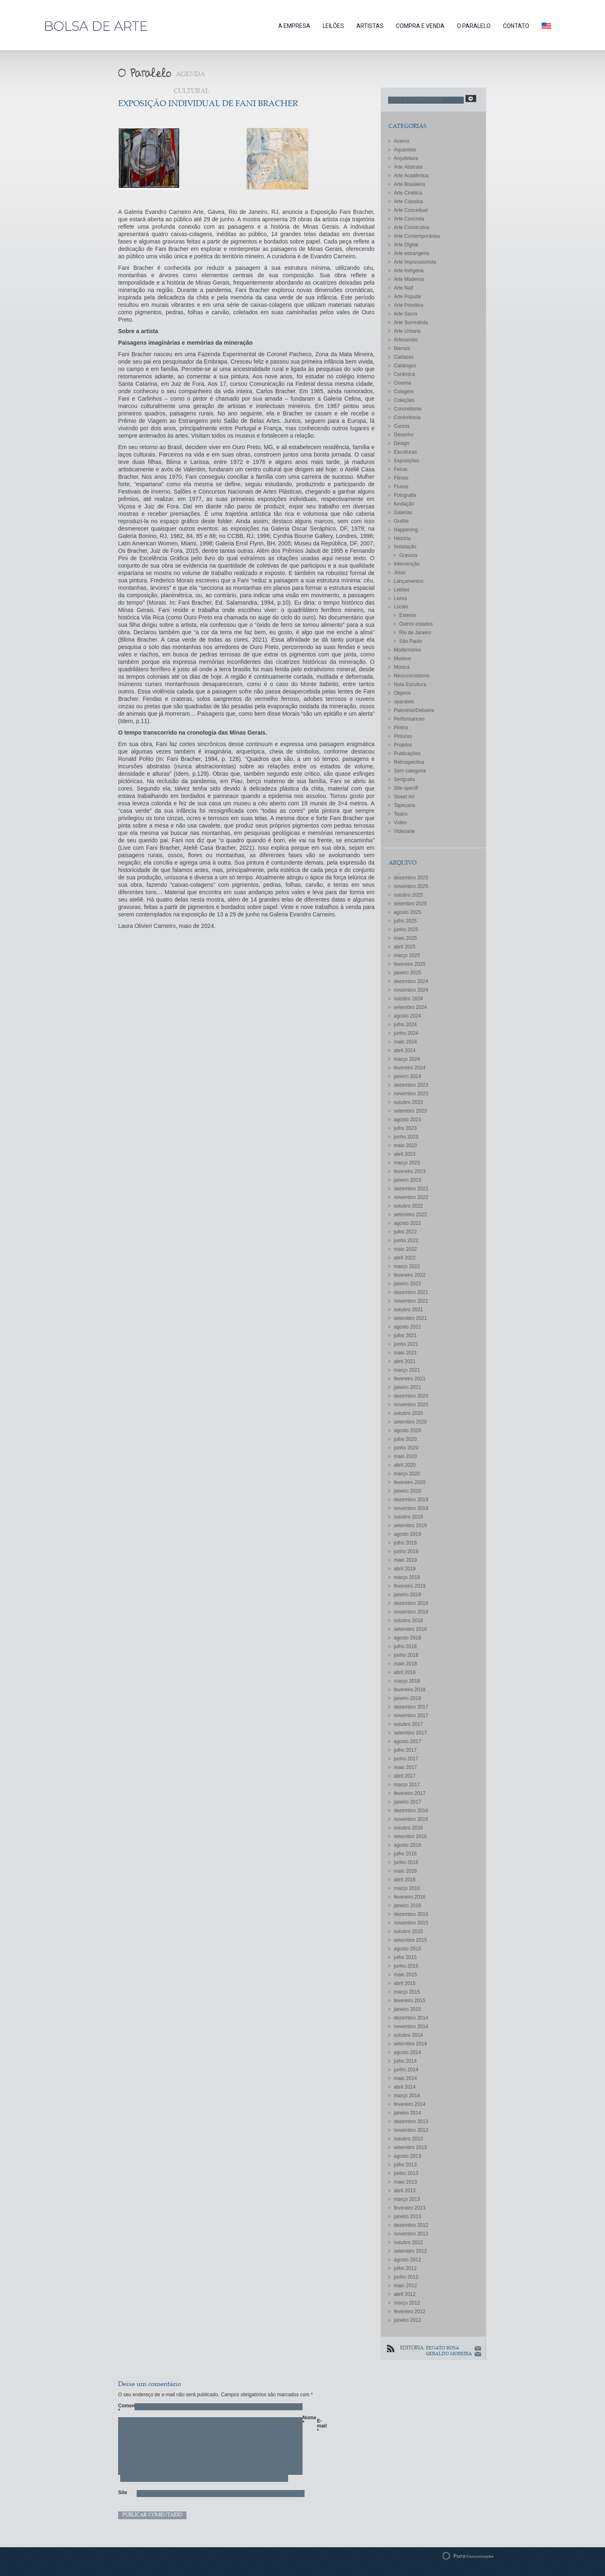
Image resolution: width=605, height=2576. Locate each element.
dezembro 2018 (411, 1603)
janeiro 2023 (407, 1180)
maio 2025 (405, 938)
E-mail (321, 2425)
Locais (401, 607)
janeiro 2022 (407, 1284)
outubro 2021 (408, 1309)
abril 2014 (405, 2087)
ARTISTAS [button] (370, 26)
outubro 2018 (408, 1620)
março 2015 (407, 1992)
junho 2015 (406, 1966)
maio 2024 (405, 1042)
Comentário (122, 2408)
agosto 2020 (407, 1430)
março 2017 (407, 1785)
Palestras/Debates (414, 710)
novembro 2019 (411, 1508)
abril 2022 (405, 1258)
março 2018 (407, 1681)
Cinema (402, 383)
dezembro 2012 (411, 2225)
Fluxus (401, 486)
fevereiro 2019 (410, 1586)
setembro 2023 (410, 1111)
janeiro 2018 (407, 1698)
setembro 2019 (410, 1525)
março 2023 (407, 1163)
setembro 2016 (410, 1836)
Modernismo (407, 650)
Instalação (405, 547)
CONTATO (516, 26)
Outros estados (416, 624)
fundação (404, 504)
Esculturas (405, 452)
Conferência (407, 417)
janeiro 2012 (407, 2320)
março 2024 (407, 1059)
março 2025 (407, 955)
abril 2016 (405, 1880)
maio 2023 (405, 1145)
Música (402, 667)
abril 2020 (405, 1465)
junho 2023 (406, 1137)
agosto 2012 (407, 2260)
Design (401, 443)
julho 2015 (405, 1957)
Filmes (401, 478)
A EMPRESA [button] (294, 26)
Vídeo (400, 822)
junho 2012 (406, 2277)
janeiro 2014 (407, 2113)
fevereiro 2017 (410, 1793)
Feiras (400, 469)
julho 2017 (405, 1750)
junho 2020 (406, 1448)
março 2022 (407, 1266)
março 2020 (407, 1474)
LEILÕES (333, 26)
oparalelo (404, 702)
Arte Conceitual (411, 210)
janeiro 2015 (407, 2009)
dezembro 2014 (411, 2018)
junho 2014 (406, 2070)
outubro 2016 (408, 1828)
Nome (306, 2420)
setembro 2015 (410, 1940)
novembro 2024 (411, 990)
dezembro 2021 (411, 1292)
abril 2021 (405, 1361)
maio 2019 (405, 1560)
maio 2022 (405, 1249)
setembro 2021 (410, 1318)
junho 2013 (406, 2173)
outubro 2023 (408, 1102)
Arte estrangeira (411, 253)
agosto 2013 (407, 2156)
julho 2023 (405, 1128)
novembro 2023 (411, 1094)
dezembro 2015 (411, 1914)
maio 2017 (405, 1767)
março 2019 (407, 1577)
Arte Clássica (408, 201)
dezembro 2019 (411, 1499)
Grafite (401, 521)
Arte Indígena (409, 271)
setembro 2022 (410, 1214)
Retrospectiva (409, 762)
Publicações (407, 753)
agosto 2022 (407, 1223)
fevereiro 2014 (410, 2104)
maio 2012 (405, 2285)
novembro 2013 (411, 2130)
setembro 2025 (410, 904)
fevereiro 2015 (410, 2000)
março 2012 (407, 2303)
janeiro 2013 (407, 2216)
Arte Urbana (407, 331)
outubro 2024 (408, 999)
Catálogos (405, 366)
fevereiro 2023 (410, 1171)
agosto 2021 (407, 1327)
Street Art (404, 797)
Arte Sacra (405, 314)
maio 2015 (405, 1975)
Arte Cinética (408, 193)
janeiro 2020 (407, 1491)
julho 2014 (405, 2061)
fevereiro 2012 (410, 2311)
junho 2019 (406, 1551)
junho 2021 (406, 1344)
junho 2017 (406, 1759)
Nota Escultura (410, 684)
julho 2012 (405, 2268)
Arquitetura (406, 158)
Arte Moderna (409, 279)
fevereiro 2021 (410, 1379)
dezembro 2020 (411, 1396)
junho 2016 (406, 1862)
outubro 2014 (408, 2035)
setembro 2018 (410, 1629)
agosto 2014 (407, 2052)
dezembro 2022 (411, 1189)
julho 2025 (405, 921)
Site (122, 2492)
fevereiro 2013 (410, 2208)
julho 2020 (405, 1439)
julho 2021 (405, 1335)
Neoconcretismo (412, 676)
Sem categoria (410, 771)
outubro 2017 (408, 1724)
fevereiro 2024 (410, 1068)
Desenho (404, 435)
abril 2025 (405, 947)
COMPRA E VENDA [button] (420, 26)
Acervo (401, 141)
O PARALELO (474, 26)
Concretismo (407, 409)
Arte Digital (406, 245)
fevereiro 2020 (410, 1482)
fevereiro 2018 (410, 1690)
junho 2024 (406, 1033)
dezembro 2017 (411, 1707)
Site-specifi (406, 788)
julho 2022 (405, 1232)
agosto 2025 (407, 912)
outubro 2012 (408, 2242)
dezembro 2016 (411, 1810)
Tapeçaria (404, 805)
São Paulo (410, 641)
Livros (400, 598)
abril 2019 (405, 1569)
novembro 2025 (411, 886)
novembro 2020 (411, 1404)
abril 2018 (405, 1672)
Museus (402, 658)
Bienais (402, 348)
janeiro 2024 (407, 1076)
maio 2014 (405, 2078)
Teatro (400, 814)
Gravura (408, 555)
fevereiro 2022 (410, 1275)
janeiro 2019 (407, 1595)
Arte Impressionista (415, 262)
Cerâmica (404, 374)
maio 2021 (405, 1353)
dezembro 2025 (411, 878)
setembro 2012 (410, 2251)
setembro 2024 (410, 1007)
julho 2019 (405, 1543)
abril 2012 (405, 2294)
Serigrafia (404, 779)
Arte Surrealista (411, 322)
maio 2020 (405, 1456)
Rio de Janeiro (415, 632)
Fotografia (405, 495)
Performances (409, 719)
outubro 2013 (408, 2139)
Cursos (402, 426)
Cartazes (404, 357)
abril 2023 (405, 1154)
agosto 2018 (407, 1638)
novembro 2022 (411, 1197)
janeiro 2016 (407, 1905)
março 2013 (407, 2199)
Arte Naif (403, 288)
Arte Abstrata (408, 167)
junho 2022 (406, 1240)
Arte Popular (407, 296)
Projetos (403, 745)
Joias (399, 572)
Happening (406, 530)
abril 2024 (405, 1050)
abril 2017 (405, 1776)
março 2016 (407, 1888)
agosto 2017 (407, 1741)
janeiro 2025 (407, 973)
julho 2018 (405, 1646)
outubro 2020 (408, 1413)
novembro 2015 (411, 1923)
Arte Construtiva (411, 227)
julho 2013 (405, 2165)
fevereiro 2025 (410, 964)
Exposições (406, 461)
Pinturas (403, 736)
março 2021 (407, 1370)
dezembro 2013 (411, 2121)
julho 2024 (405, 1024)
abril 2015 (405, 1983)
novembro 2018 (411, 1612)
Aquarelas (405, 150)
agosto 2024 (407, 1016)
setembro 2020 (410, 1422)
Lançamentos (409, 581)
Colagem (404, 391)
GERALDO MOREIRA (449, 2354)
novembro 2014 (411, 2026)
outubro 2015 (408, 1931)
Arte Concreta (409, 219)
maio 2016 (405, 1871)
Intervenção (407, 564)
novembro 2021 (411, 1301)
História (402, 538)
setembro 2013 (410, 2147)
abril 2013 (405, 2190)
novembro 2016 (411, 1819)
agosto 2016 (407, 1845)
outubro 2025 (408, 895)
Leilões (402, 590)
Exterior (407, 615)
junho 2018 (406, 1655)
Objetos (402, 693)
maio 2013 (405, 2182)
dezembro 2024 (411, 981)
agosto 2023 (407, 1119)
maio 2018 (405, 1664)
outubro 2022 (408, 1206)
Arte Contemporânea (417, 236)
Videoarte (404, 831)
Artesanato (406, 340)
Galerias (403, 512)
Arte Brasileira (409, 184)
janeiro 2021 (407, 1387)
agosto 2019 (407, 1534)
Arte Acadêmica (411, 176)
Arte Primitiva (408, 305)
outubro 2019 (408, 1517)
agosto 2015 (407, 1949)
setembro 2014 (410, 2044)
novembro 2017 (411, 1715)
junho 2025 (406, 929)
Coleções (404, 400)
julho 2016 (405, 1854)
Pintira (401, 727)
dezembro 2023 (411, 1085)
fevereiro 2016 (410, 1897)
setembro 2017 (410, 1733)
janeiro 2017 (407, 1802)
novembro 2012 (411, 2234)
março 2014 (407, 2095)
